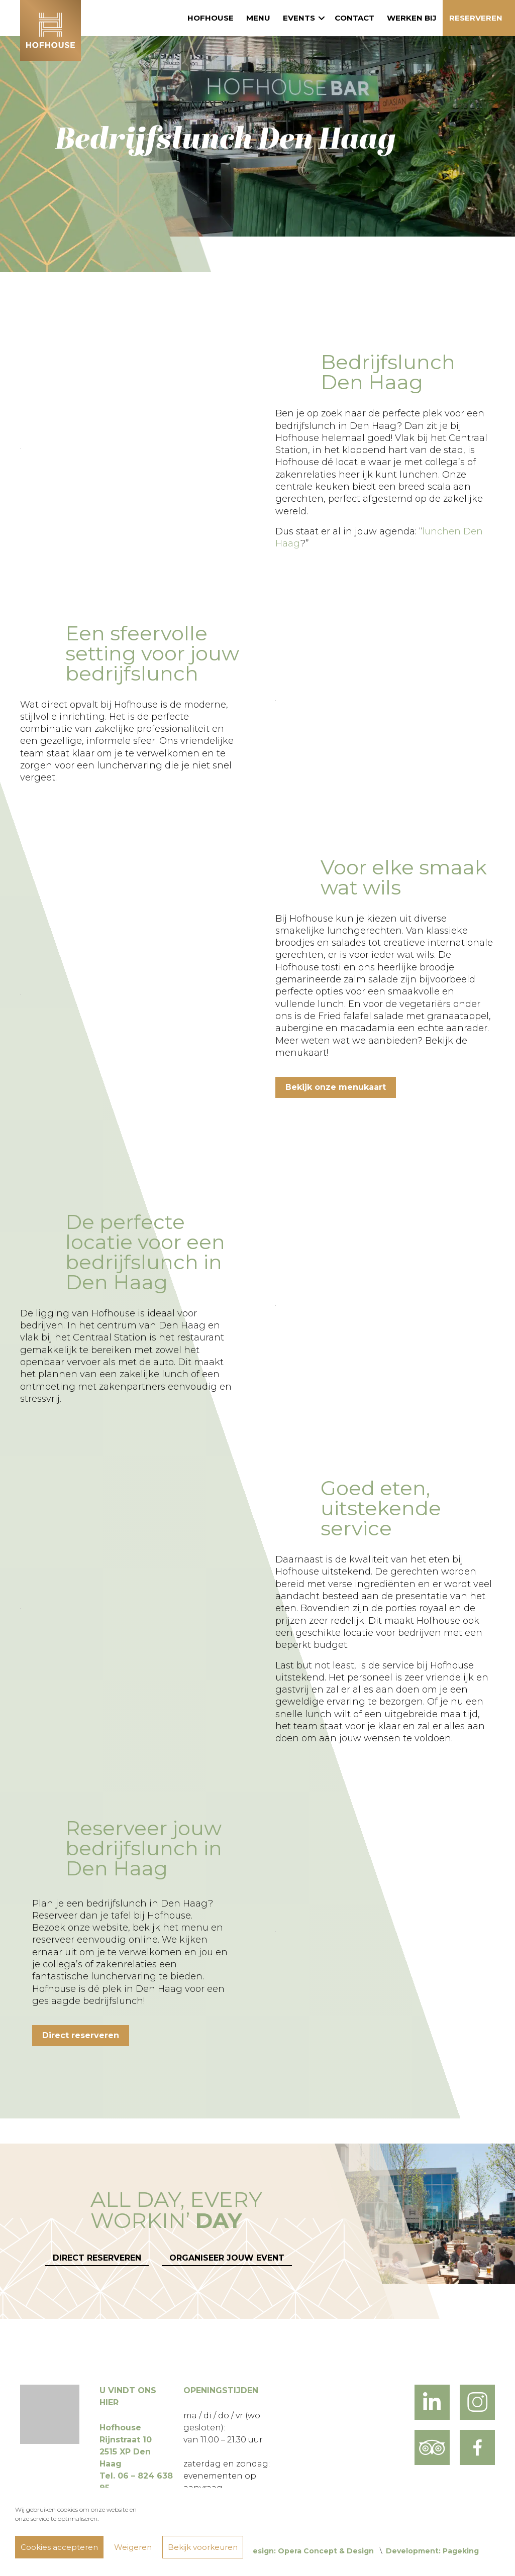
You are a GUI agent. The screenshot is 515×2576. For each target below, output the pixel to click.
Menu (258, 18)
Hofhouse (210, 18)
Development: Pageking (432, 2550)
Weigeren (133, 2547)
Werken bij (412, 18)
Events (299, 18)
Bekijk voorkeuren (203, 2547)
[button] (321, 18)
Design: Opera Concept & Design (310, 2550)
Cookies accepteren (59, 2547)
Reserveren (475, 18)
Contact (354, 18)
